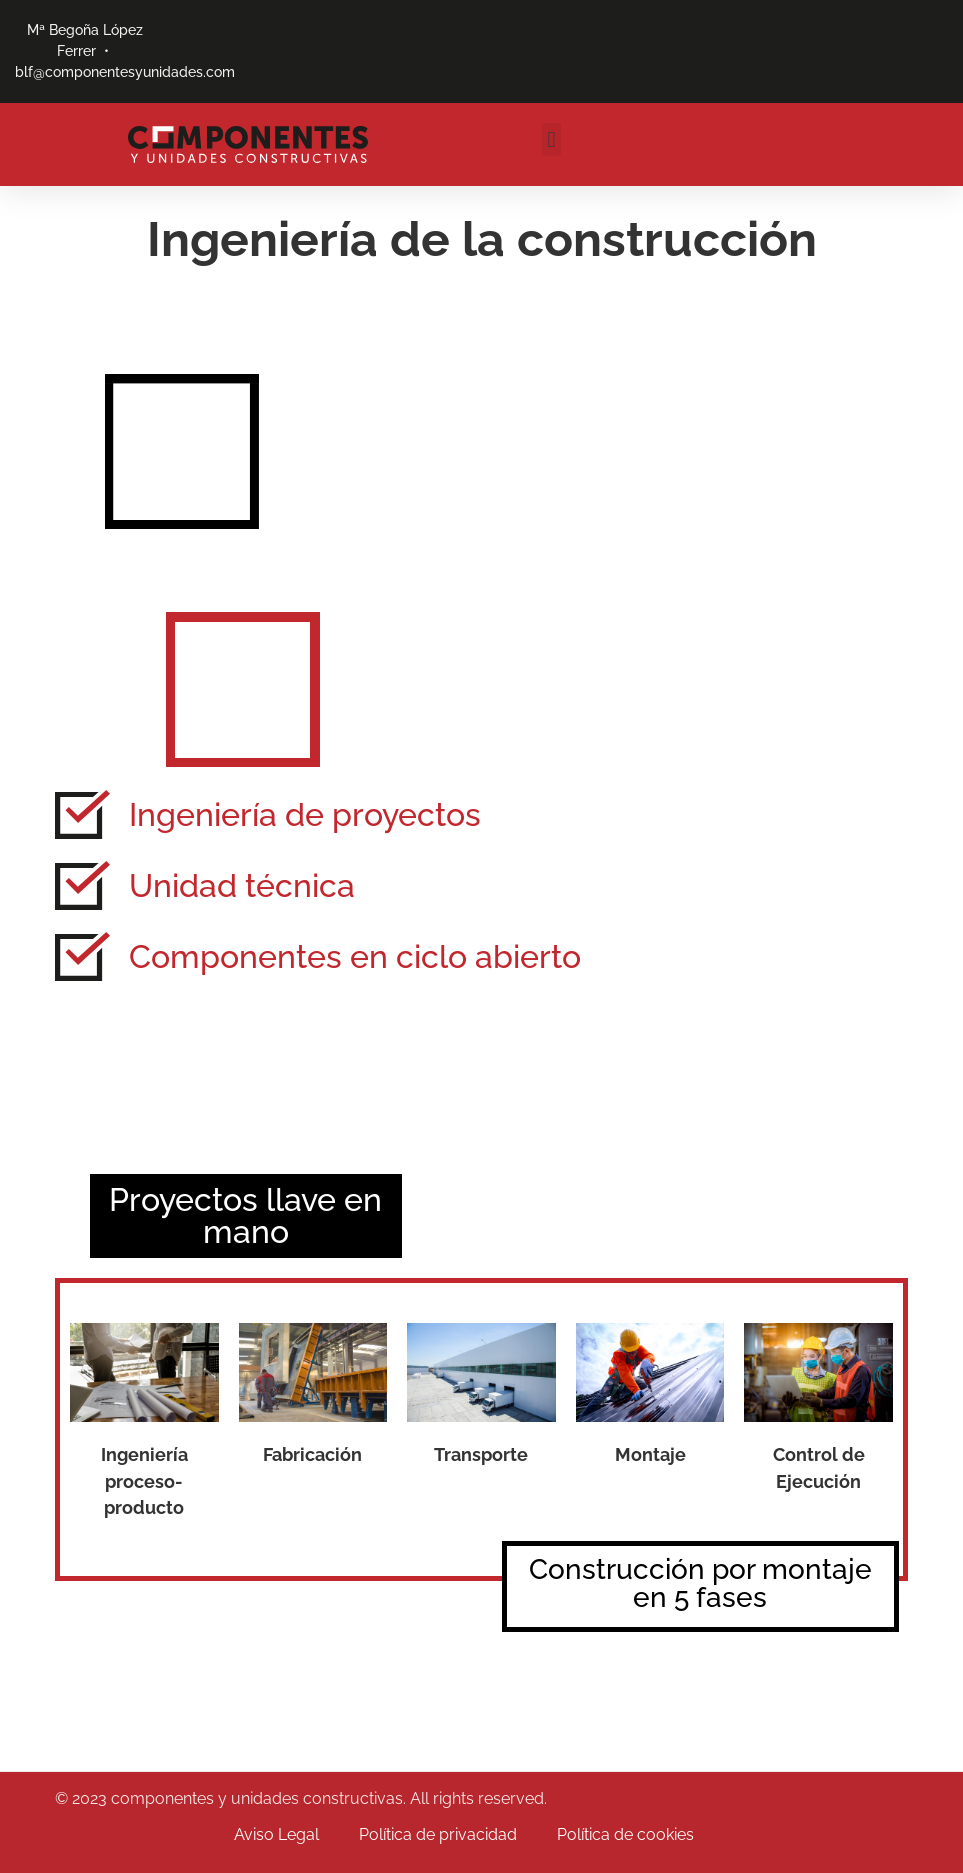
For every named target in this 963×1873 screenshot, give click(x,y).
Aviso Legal (276, 1834)
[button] (551, 139)
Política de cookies (625, 1834)
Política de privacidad (438, 1834)
